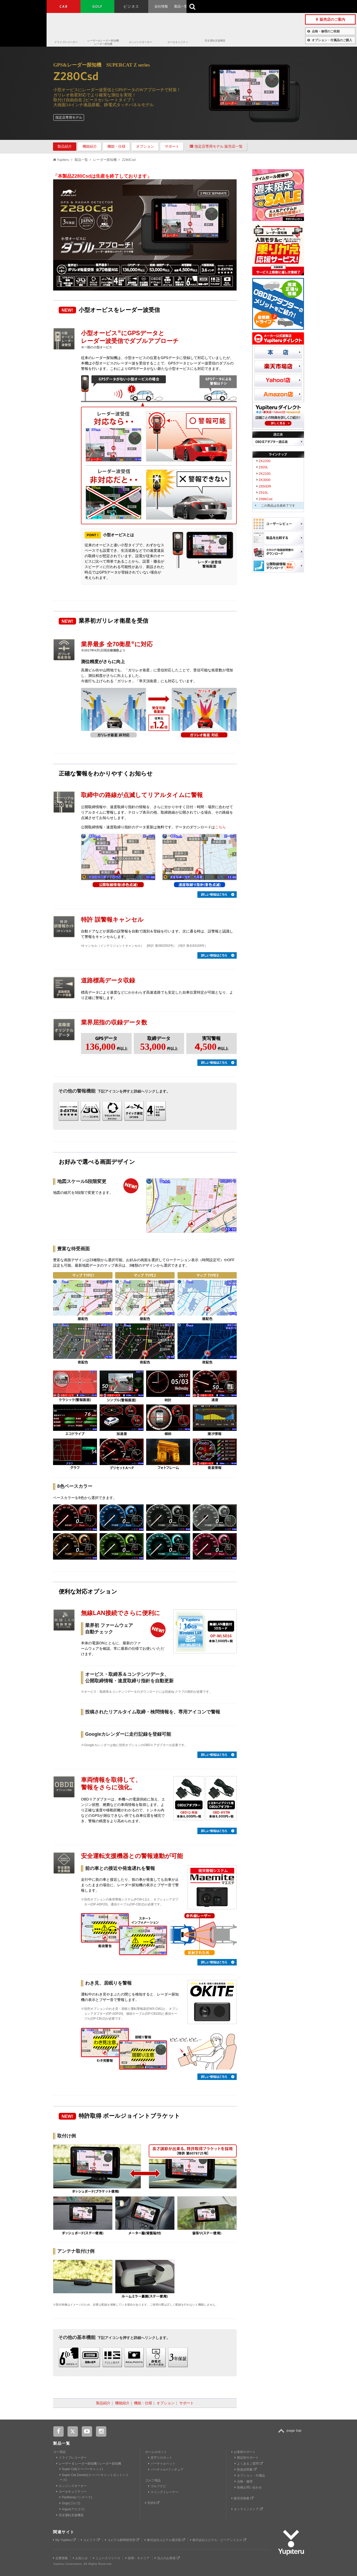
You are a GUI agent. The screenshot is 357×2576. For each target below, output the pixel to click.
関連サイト (64, 2532)
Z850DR (265, 486)
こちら (220, 827)
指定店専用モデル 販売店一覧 (216, 146)
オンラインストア (247, 2509)
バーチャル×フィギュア (165, 2469)
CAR (64, 6)
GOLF (97, 6)
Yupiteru (23, 23)
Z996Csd (265, 499)
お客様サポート (207, 6)
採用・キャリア (137, 2558)
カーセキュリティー (71, 2491)
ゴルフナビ (157, 2486)
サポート (172, 146)
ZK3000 (265, 480)
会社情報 (161, 6)
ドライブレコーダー (66, 42)
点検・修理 (243, 2481)
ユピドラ (90, 2540)
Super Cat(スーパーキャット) (81, 2469)
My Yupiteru (64, 2540)
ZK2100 (265, 474)
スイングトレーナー (163, 2492)
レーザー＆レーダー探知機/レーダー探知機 (103, 42)
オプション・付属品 (250, 2475)
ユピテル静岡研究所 (122, 2540)
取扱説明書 (245, 2469)
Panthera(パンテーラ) (76, 2497)
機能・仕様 (116, 146)
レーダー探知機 (105, 160)
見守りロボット (160, 2457)
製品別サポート (247, 2457)
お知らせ (80, 2558)
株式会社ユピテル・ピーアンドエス (218, 2540)
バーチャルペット (161, 2463)
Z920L (263, 467)
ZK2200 (265, 461)
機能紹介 (90, 146)
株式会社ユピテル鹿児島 (165, 2540)
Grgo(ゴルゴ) (70, 2503)
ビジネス (131, 6)
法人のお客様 (167, 2558)
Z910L (263, 492)
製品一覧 (181, 6)
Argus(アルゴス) (72, 2509)
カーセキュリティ (177, 42)
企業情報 (60, 2558)
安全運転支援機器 (215, 40)
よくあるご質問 (249, 2463)
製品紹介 (64, 146)
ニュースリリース (106, 2558)
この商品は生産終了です (278, 505)
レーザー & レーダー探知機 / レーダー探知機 (88, 2463)
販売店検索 (242, 2498)
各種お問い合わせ (248, 2487)
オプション (145, 146)
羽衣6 (152, 2503)
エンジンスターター (140, 42)
